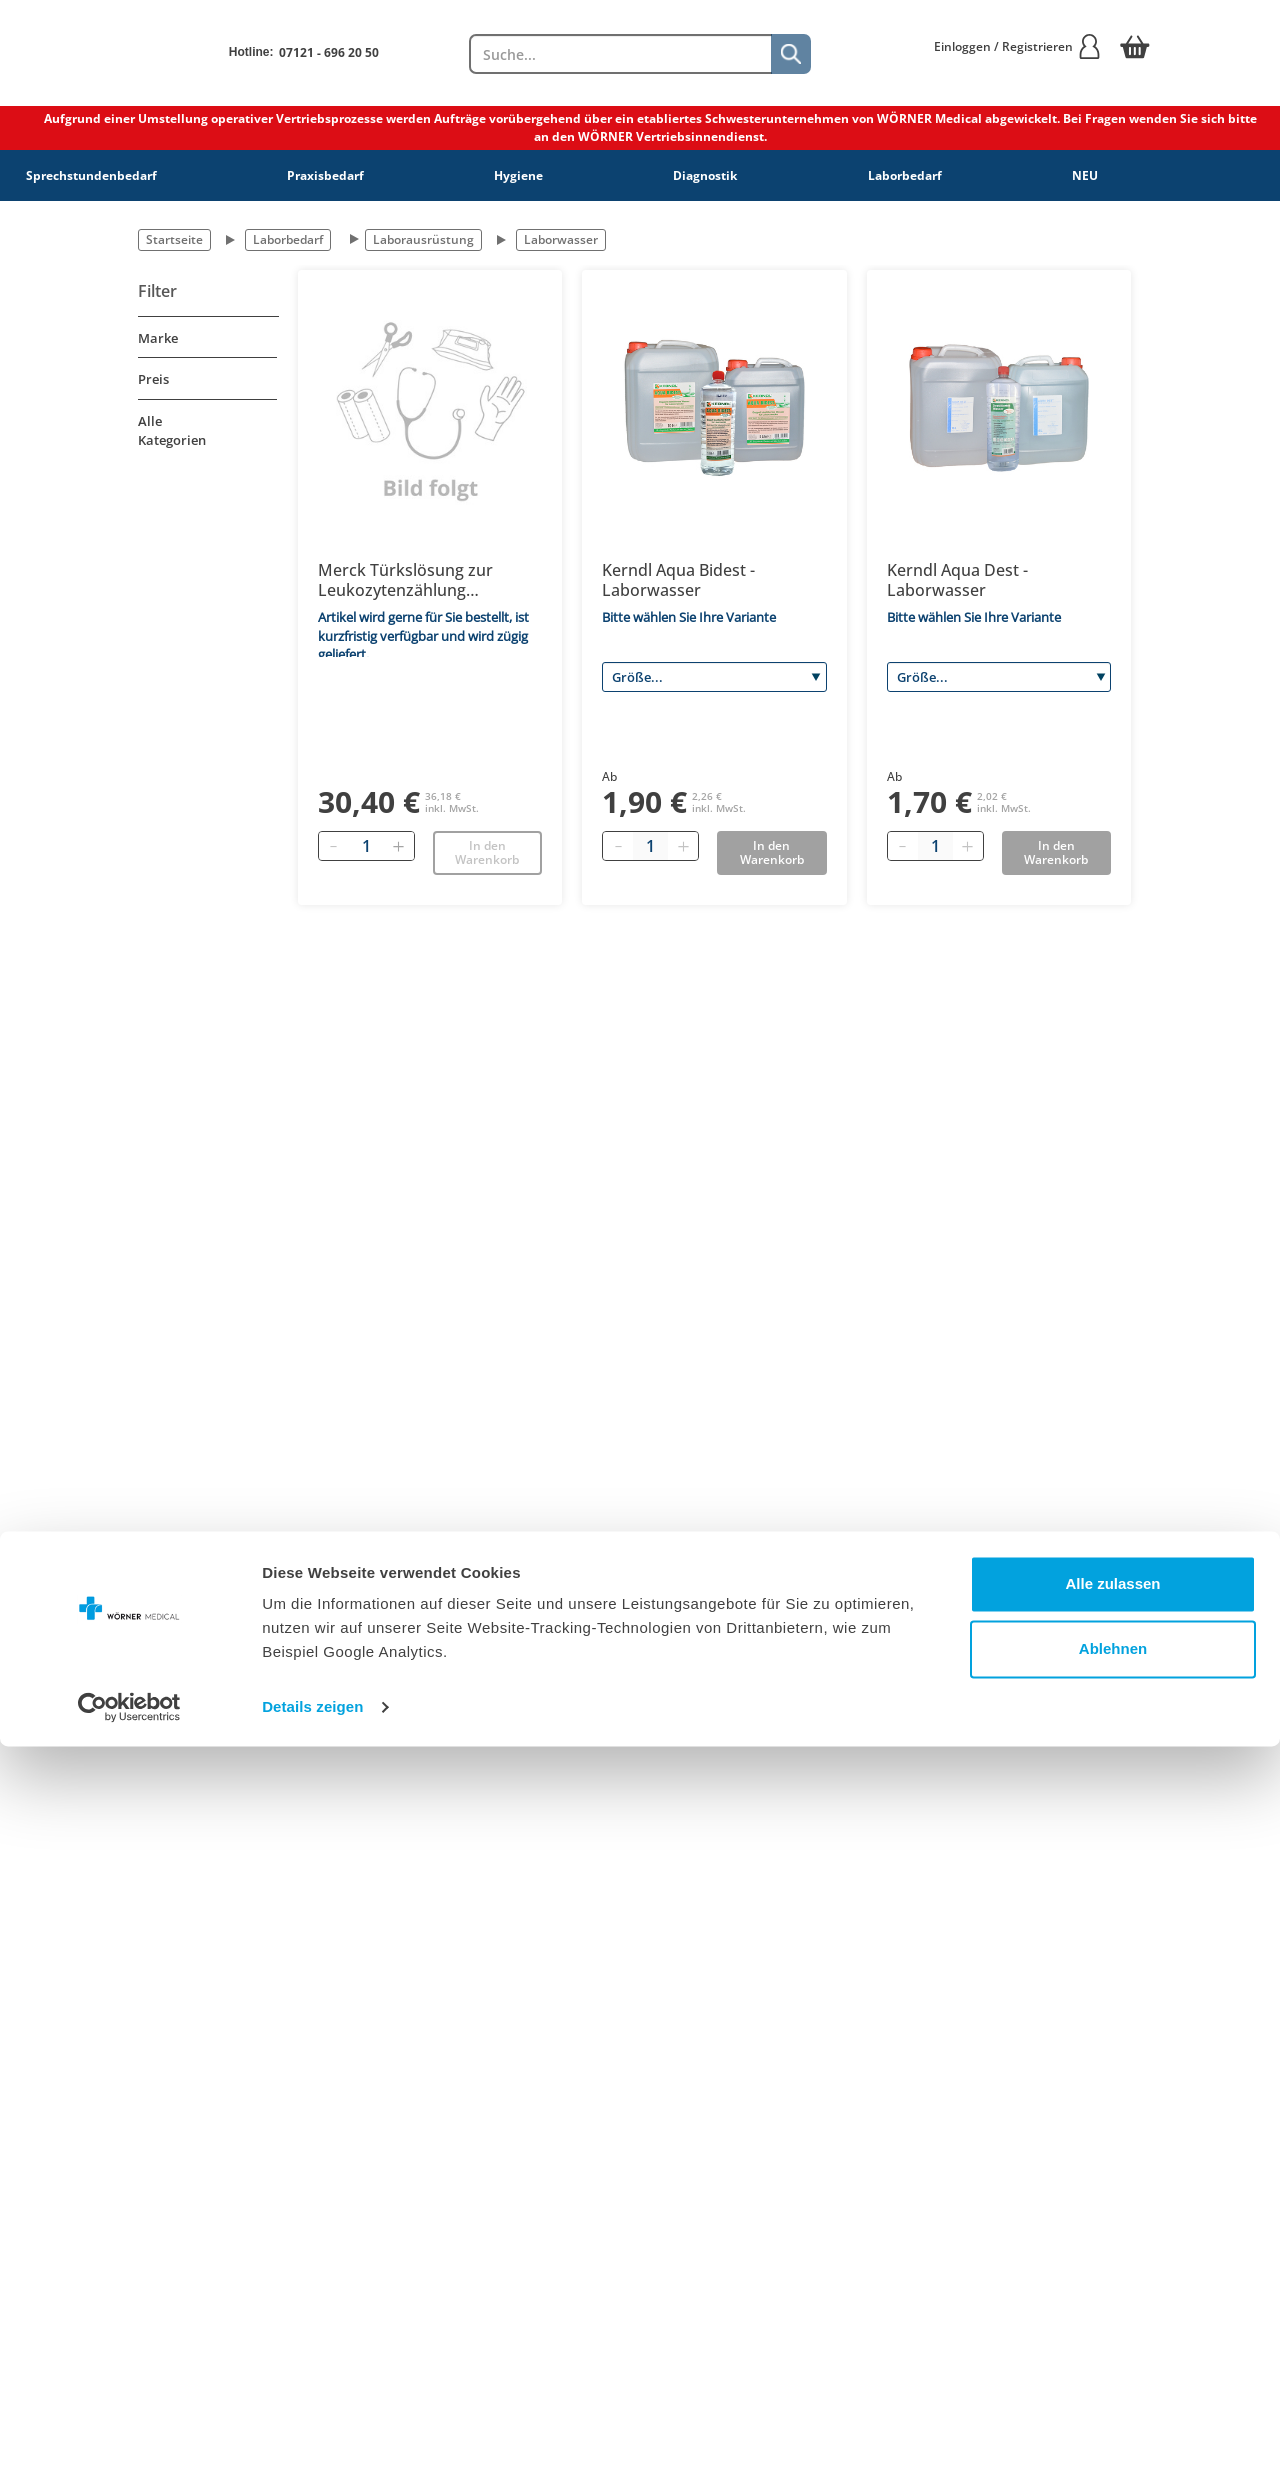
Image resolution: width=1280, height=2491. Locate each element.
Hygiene (518, 175)
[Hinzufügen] (399, 846)
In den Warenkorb (487, 852)
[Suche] (791, 54)
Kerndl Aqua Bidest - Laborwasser (678, 580)
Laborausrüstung (423, 239)
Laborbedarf (905, 175)
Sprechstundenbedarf (91, 175)
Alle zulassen (1112, 2328)
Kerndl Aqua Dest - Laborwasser (957, 580)
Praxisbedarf (325, 175)
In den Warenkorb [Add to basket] (772, 852)
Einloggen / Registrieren (1018, 46)
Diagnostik (705, 175)
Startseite (174, 239)
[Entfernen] (334, 846)
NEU (1085, 175)
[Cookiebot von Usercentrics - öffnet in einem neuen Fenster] (129, 2452)
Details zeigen (312, 2451)
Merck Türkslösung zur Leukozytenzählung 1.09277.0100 (405, 580)
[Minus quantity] (618, 846)
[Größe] (714, 677)
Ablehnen (1113, 2393)
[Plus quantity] (683, 846)
